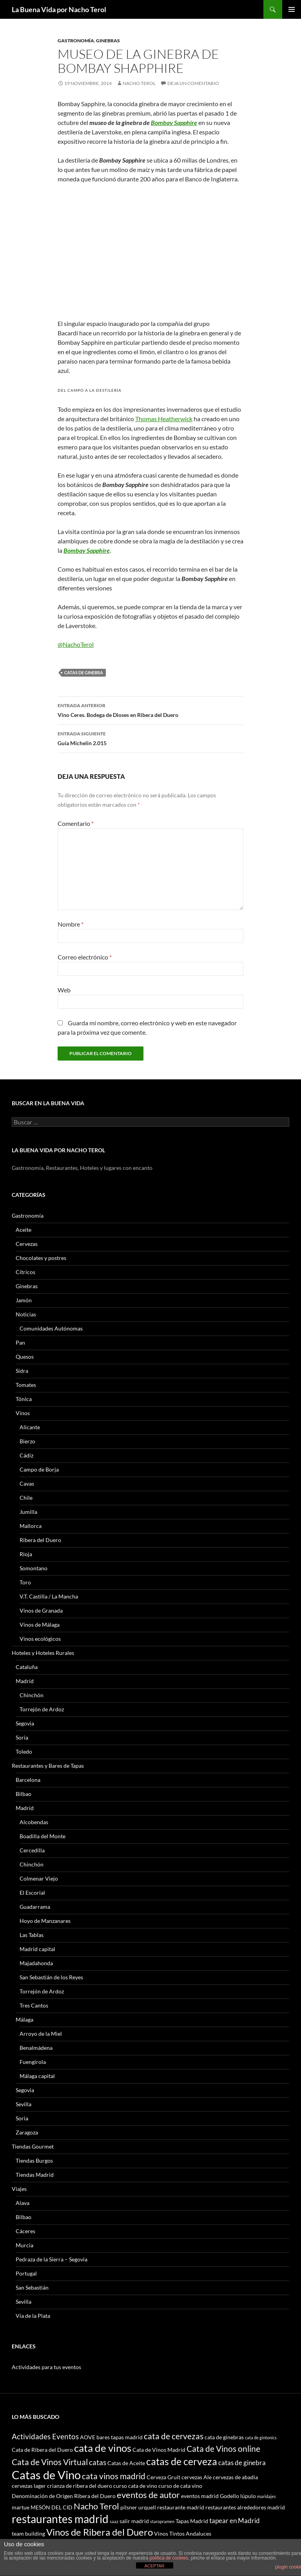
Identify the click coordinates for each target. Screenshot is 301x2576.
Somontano (33, 1568)
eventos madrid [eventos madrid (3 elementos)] (200, 2496)
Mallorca (31, 1525)
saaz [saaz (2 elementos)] (114, 2521)
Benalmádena (36, 2047)
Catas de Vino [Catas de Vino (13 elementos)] (46, 2475)
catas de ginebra (83, 672)
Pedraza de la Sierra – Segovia (51, 2259)
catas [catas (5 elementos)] (97, 2462)
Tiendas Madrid (35, 2174)
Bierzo (27, 1441)
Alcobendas (34, 1822)
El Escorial (32, 1892)
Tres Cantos (34, 2005)
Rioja (26, 1554)
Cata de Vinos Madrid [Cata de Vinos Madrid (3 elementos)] (158, 2449)
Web (64, 990)
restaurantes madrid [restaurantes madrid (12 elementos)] (60, 2518)
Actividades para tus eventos (46, 2367)
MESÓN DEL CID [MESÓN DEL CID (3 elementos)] (52, 2507)
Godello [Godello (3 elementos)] (229, 2496)
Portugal (26, 2273)
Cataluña (27, 1667)
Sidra (22, 1370)
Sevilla (23, 2104)
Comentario (76, 823)
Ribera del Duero (40, 1540)
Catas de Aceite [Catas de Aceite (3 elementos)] (126, 2463)
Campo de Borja (39, 1469)
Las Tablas (32, 1935)
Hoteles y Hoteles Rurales (43, 1652)
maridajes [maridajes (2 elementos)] (266, 2496)
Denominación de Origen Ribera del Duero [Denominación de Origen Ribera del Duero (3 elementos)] (64, 2496)
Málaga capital (37, 2076)
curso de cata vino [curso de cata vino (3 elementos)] (180, 2485)
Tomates (26, 1384)
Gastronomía (76, 40)
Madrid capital (37, 1949)
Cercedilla (32, 1850)
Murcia (24, 2245)
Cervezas (27, 1243)
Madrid (25, 1681)
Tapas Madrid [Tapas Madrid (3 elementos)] (192, 2521)
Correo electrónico (85, 957)
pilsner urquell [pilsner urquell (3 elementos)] (138, 2507)
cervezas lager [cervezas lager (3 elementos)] (29, 2485)
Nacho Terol (139, 83)
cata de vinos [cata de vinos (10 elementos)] (102, 2448)
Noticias (26, 1314)
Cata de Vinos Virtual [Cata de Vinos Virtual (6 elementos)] (50, 2462)
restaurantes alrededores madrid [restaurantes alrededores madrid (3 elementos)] (245, 2507)
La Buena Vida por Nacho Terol (59, 9)
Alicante (30, 1427)
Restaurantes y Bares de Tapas (48, 1765)
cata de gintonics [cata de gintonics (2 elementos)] (261, 2437)
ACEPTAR (154, 2565)
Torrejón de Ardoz (42, 1709)
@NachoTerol (76, 644)
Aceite (23, 1229)
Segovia (25, 1723)
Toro (25, 1582)
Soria (22, 1737)
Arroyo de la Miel (41, 2033)
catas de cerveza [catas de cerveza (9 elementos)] (181, 2461)
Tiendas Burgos (34, 2160)
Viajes (19, 2188)
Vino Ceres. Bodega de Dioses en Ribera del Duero (150, 709)
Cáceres (25, 2231)
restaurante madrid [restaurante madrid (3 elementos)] (180, 2507)
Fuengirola (33, 2061)
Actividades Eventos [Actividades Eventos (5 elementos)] (45, 2436)
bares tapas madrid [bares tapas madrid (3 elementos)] (119, 2437)
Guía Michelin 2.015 (150, 737)
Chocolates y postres (41, 1258)
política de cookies (169, 2558)
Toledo (24, 1751)
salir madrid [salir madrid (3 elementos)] (134, 2521)
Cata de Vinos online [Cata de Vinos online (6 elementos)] (223, 2448)
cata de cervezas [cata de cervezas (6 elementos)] (173, 2436)
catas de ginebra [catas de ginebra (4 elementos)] (242, 2462)
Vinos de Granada (41, 1610)
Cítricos (25, 1272)
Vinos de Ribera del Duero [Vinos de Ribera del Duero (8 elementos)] (99, 2532)
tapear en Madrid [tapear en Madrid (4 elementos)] (234, 2520)
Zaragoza (27, 2132)
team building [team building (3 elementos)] (28, 2533)
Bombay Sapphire (174, 122)
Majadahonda (36, 1963)
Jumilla (28, 1511)
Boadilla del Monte (42, 1836)
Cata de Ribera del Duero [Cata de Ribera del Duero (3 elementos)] (42, 2449)
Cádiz (26, 1455)
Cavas (27, 1483)
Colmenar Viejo (39, 1878)
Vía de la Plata (33, 2315)
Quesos (25, 1356)
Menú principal (291, 9)
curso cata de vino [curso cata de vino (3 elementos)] (135, 2485)
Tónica (24, 1399)
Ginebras (108, 40)
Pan (20, 1342)
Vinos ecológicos (40, 1638)
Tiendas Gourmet (33, 2146)
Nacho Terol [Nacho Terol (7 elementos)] (96, 2506)
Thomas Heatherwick (163, 418)
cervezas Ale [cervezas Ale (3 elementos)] (196, 2477)
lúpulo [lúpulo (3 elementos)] (248, 2496)
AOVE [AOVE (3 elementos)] (87, 2437)
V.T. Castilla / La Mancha (49, 1596)
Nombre (70, 924)
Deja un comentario (193, 83)
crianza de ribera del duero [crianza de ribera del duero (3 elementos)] (79, 2485)
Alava (22, 2202)
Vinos (23, 1413)
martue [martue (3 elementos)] (20, 2507)
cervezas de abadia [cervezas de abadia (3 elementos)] (235, 2477)
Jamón (24, 1300)
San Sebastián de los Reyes (51, 1977)
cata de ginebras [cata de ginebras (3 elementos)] (224, 2437)
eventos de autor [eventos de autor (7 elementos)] (148, 2494)
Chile (26, 1497)
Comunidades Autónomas (51, 1328)
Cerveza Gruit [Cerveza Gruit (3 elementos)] (163, 2477)
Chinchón (32, 1695)
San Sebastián (32, 2287)
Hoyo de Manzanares (45, 1920)
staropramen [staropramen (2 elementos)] (162, 2521)
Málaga (24, 2019)
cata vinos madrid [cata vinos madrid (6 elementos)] (113, 2476)
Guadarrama (35, 1906)
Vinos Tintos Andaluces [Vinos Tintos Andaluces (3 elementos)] (182, 2533)
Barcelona (28, 1779)
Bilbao (23, 1793)
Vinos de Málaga (40, 1624)
